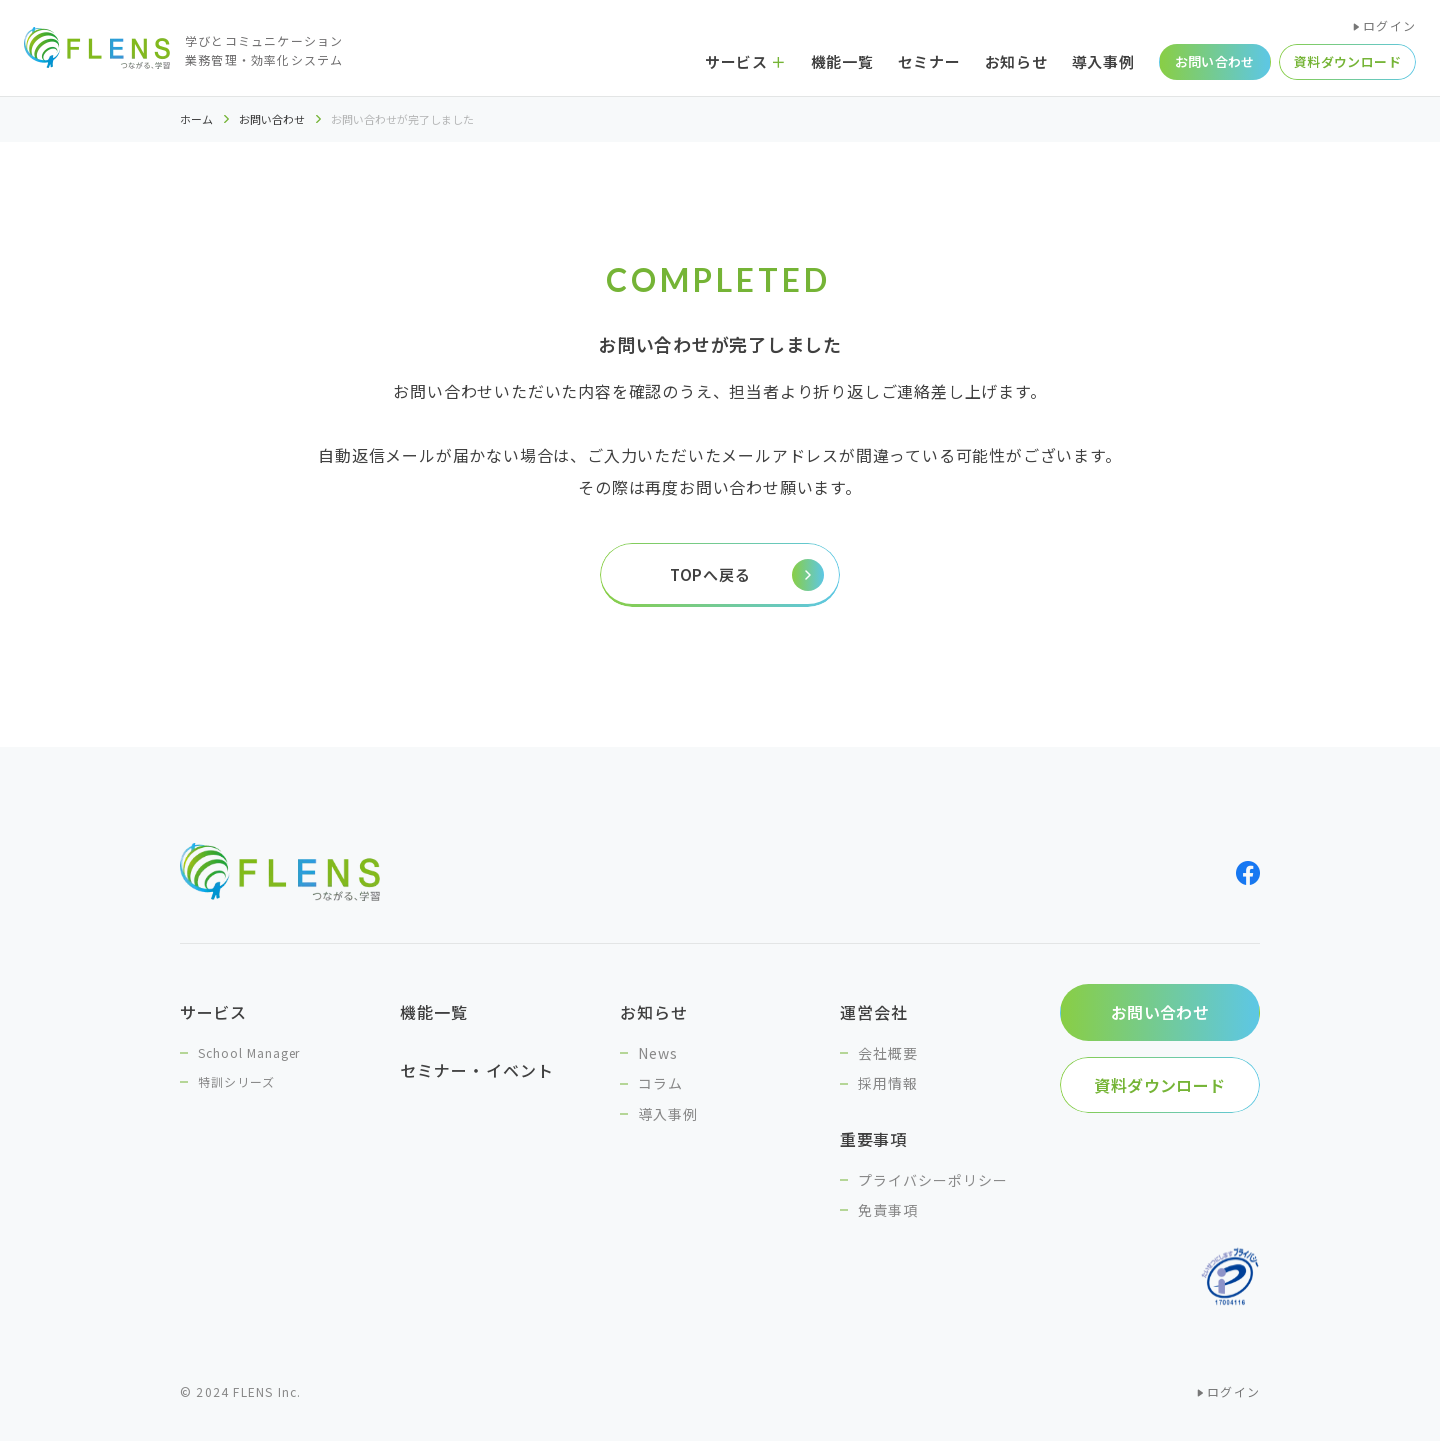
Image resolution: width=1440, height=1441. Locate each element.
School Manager (249, 1052)
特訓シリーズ (236, 1081)
